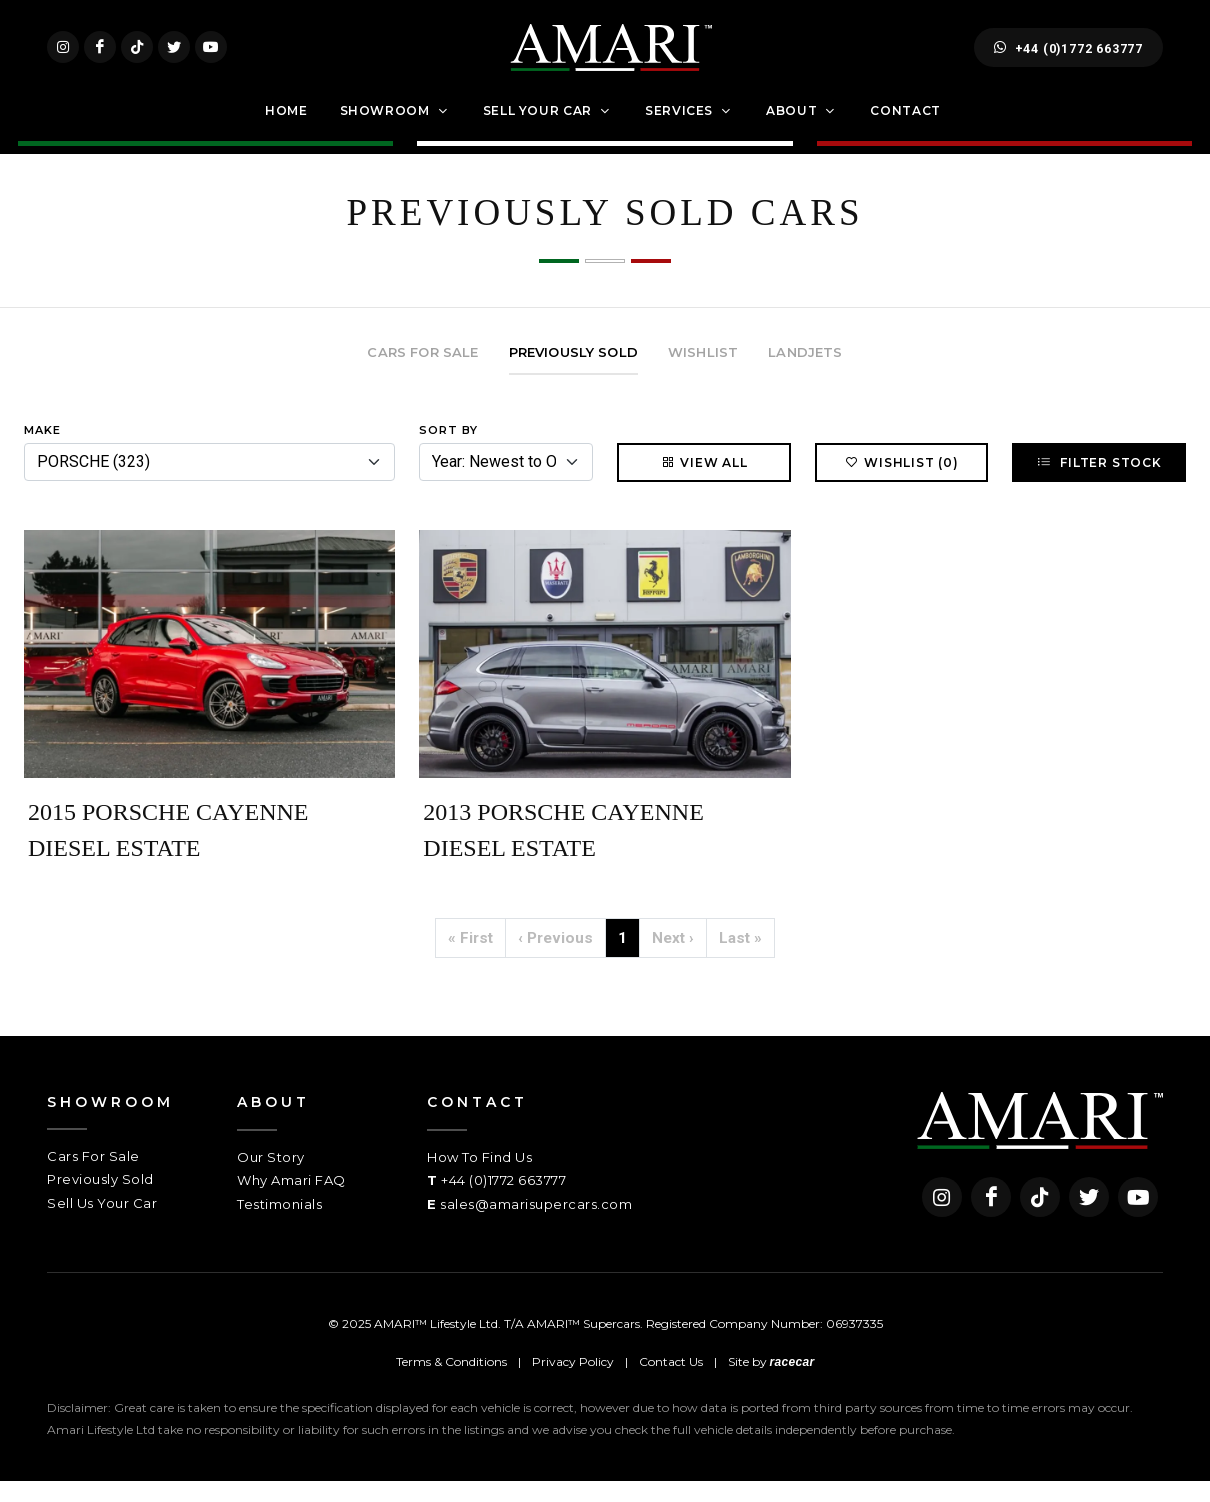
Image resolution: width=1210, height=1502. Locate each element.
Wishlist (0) (901, 484)
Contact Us (671, 1382)
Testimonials (279, 1225)
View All (703, 484)
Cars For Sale (93, 1177)
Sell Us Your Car (102, 1224)
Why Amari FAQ (291, 1202)
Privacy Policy (573, 1382)
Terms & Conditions (451, 1382)
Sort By (448, 451)
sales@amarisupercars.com (536, 1225)
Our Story (271, 1178)
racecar (792, 1383)
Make (42, 451)
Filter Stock (1098, 484)
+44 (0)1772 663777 (1068, 58)
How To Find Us (479, 1178)
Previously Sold (100, 1201)
